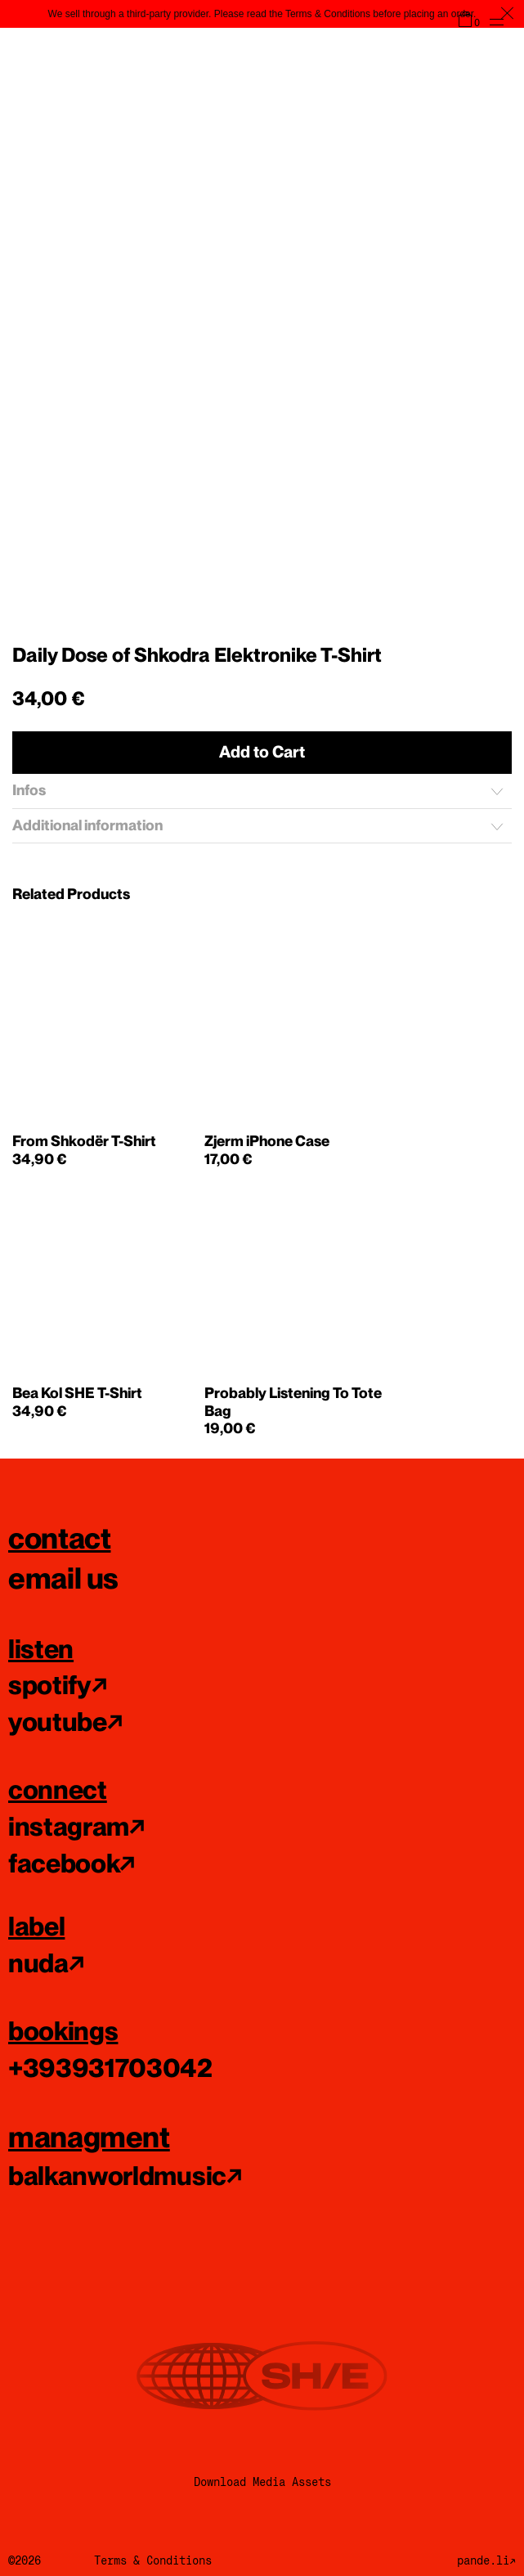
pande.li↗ (486, 2560)
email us (63, 1578)
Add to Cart (262, 752)
